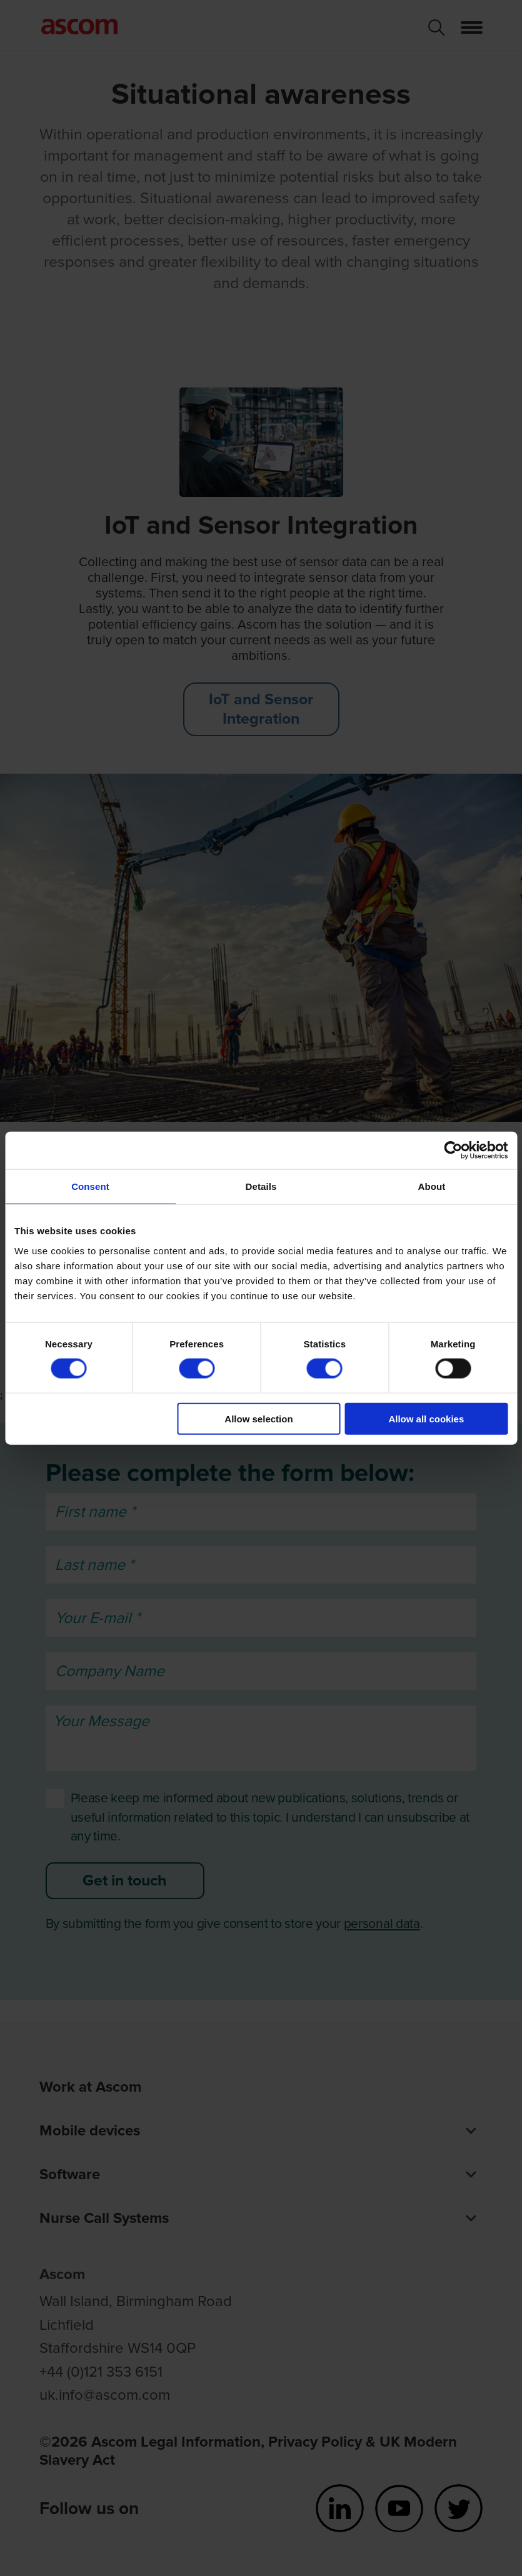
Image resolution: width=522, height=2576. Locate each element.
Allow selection (258, 1418)
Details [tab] (261, 1186)
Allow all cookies (426, 1418)
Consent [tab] (90, 1186)
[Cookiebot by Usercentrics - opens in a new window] (453, 1150)
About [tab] (432, 1186)
